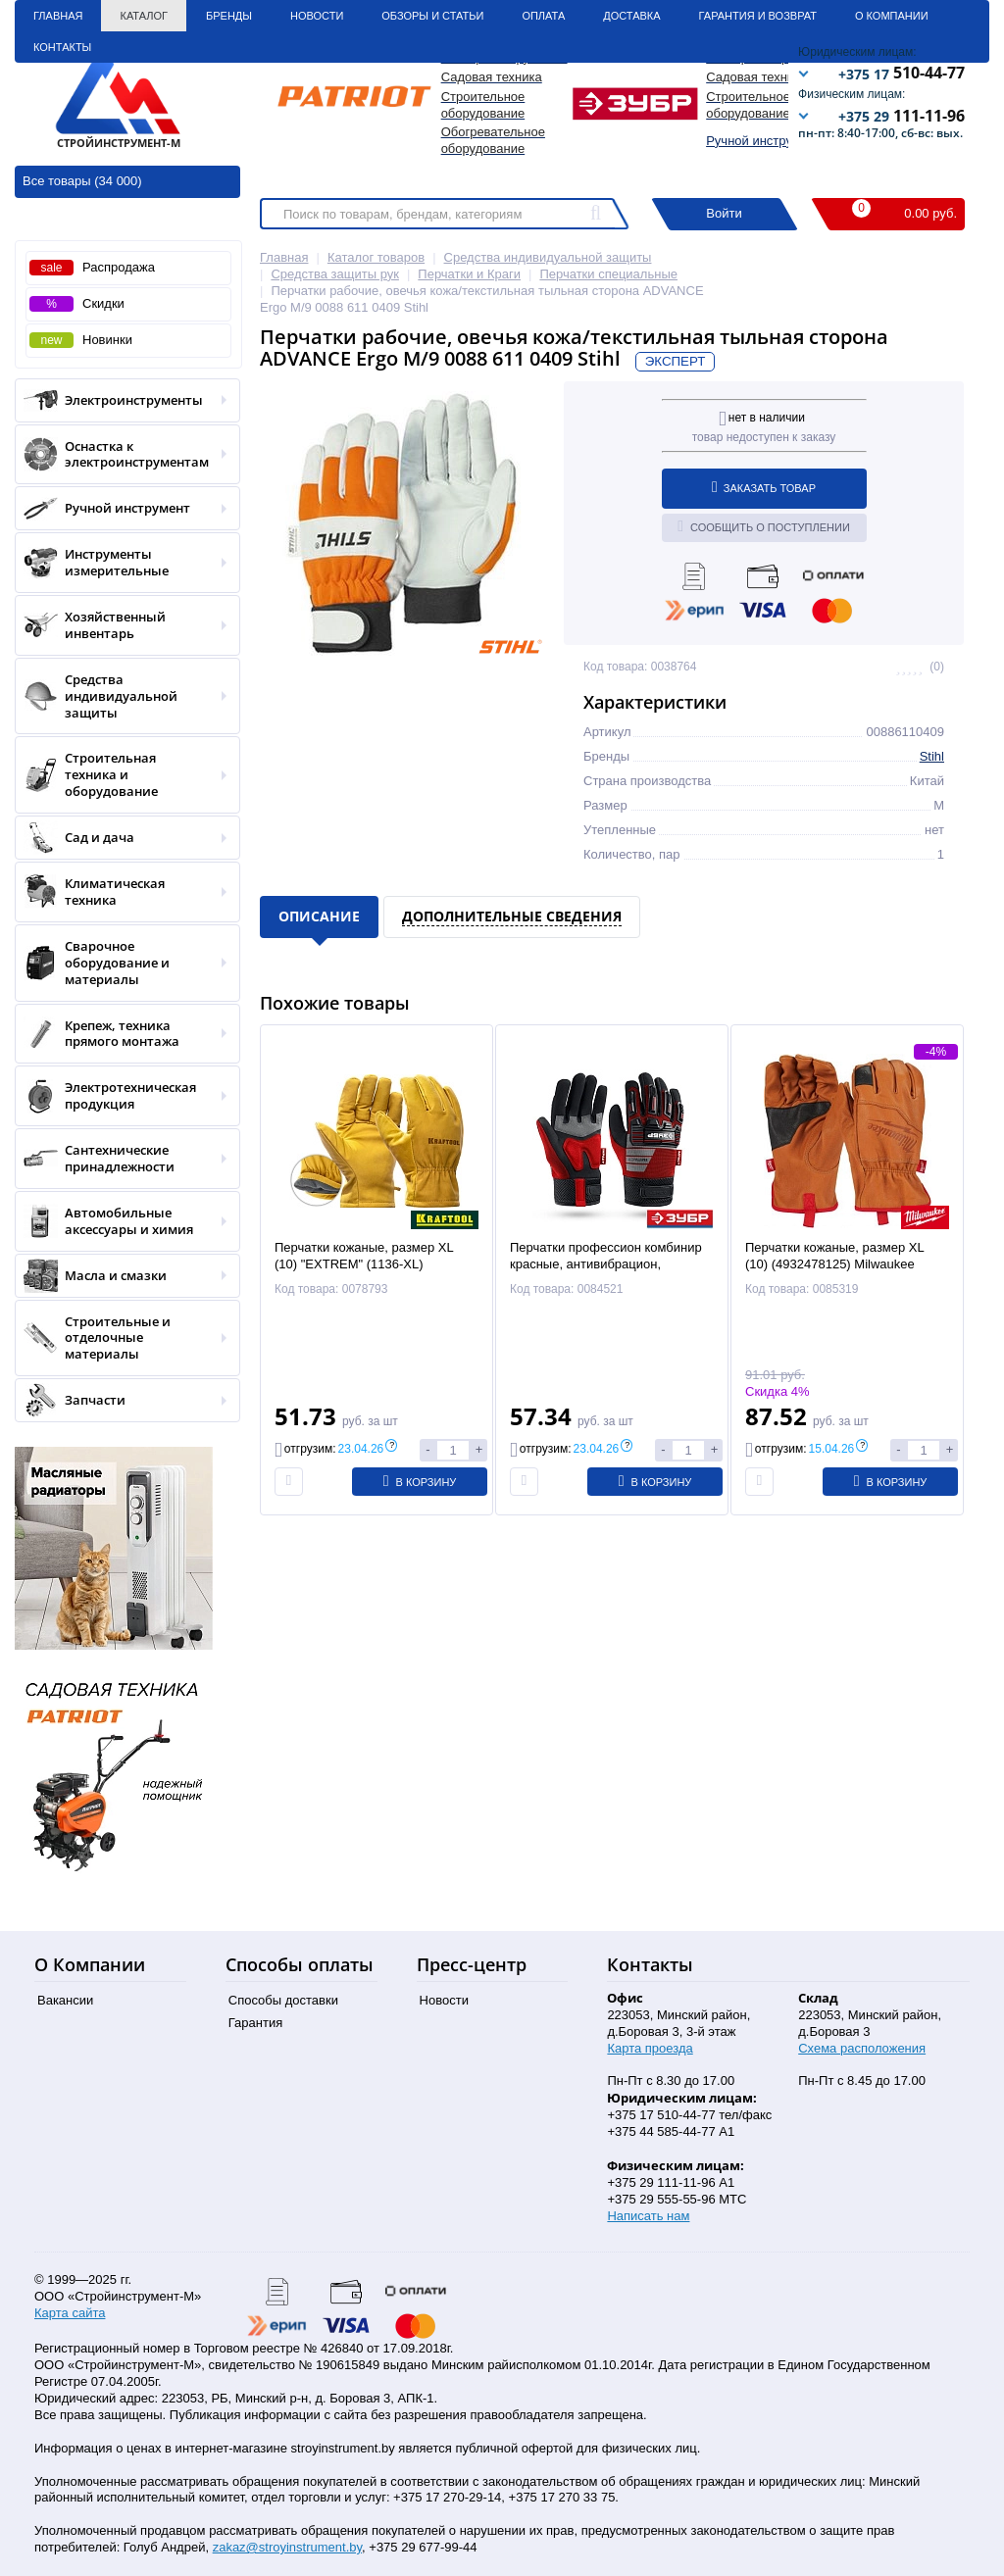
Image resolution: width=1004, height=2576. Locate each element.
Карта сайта (69, 2312)
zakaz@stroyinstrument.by (287, 2547)
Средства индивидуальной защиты (121, 696)
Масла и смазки (121, 1276)
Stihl (932, 756)
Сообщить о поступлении (764, 526)
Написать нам (648, 2215)
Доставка (631, 16)
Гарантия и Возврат (758, 16)
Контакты (62, 47)
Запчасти (121, 1400)
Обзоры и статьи (432, 16)
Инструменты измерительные (121, 562)
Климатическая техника (121, 892)
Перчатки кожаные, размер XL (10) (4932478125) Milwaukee (834, 1255)
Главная (57, 16)
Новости (316, 16)
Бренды (229, 16)
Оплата (543, 16)
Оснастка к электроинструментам (121, 454)
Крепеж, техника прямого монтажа (121, 1034)
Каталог (144, 16)
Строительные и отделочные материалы (121, 1338)
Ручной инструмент (763, 140)
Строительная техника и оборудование (121, 775)
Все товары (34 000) (82, 180)
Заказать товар (764, 487)
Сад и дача (121, 838)
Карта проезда (649, 2048)
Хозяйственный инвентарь (121, 625)
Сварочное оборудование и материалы (121, 963)
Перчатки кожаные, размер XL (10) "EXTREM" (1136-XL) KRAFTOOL (364, 1264)
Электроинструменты (121, 400)
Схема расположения (862, 2048)
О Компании (892, 16)
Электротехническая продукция (121, 1095)
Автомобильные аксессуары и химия (121, 1221)
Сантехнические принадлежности (121, 1158)
